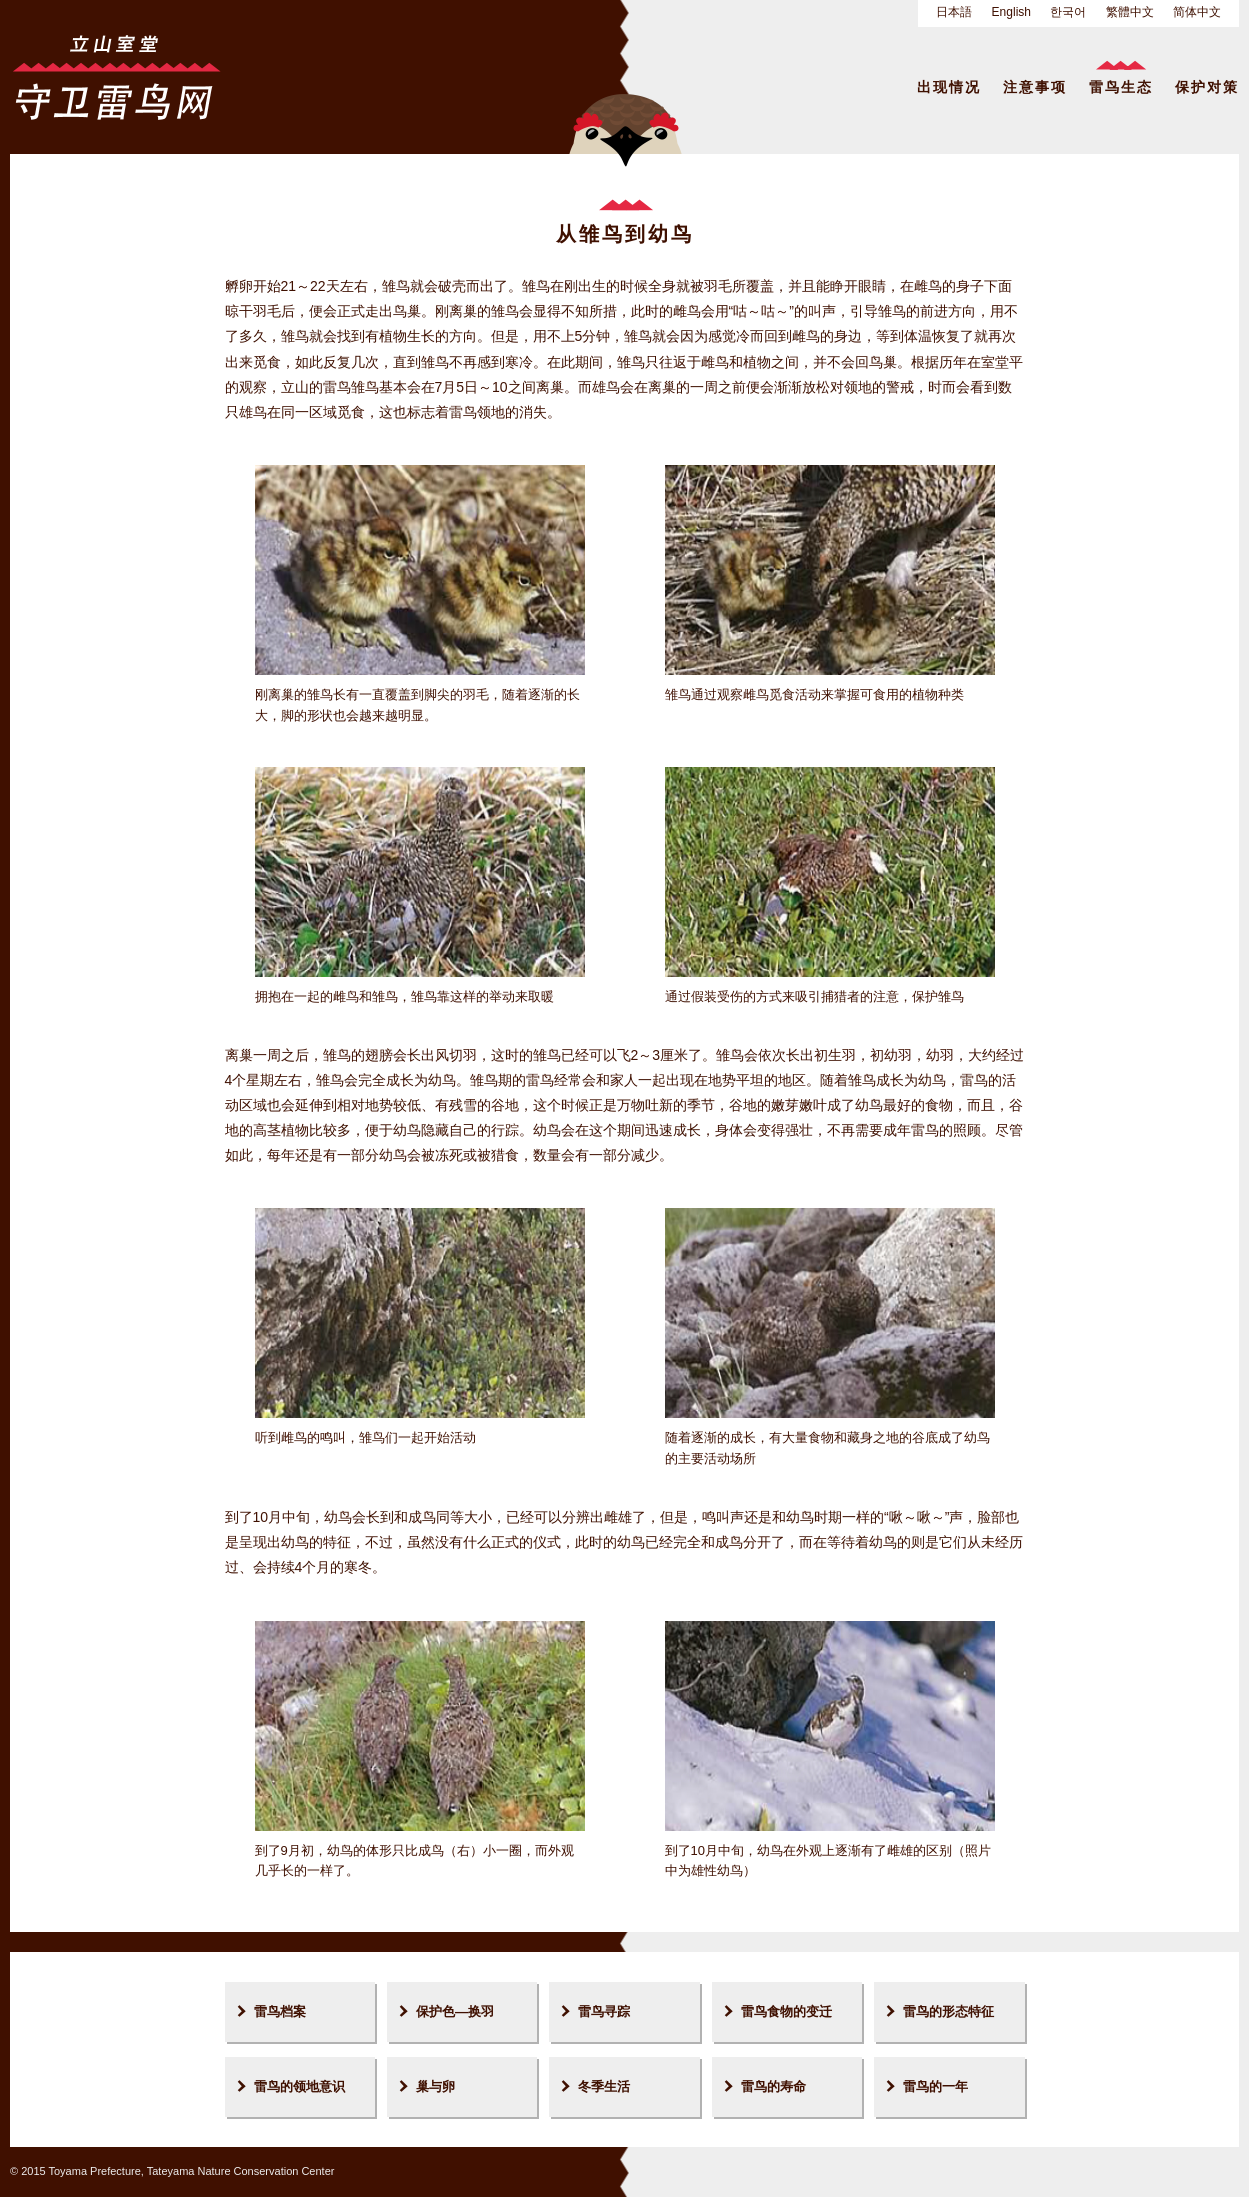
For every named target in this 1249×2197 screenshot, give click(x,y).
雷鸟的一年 (935, 2086)
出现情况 (949, 87)
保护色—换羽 (455, 2011)
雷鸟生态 (1121, 87)
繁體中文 (1130, 12)
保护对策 (1207, 87)
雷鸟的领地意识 (299, 2086)
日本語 (954, 12)
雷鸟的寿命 (773, 2086)
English (1011, 12)
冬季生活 (604, 2086)
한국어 (1068, 12)
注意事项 (1035, 87)
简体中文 (1197, 12)
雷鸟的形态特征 (948, 2011)
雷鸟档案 (280, 2011)
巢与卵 (435, 2086)
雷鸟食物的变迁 (786, 2011)
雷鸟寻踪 (604, 2011)
